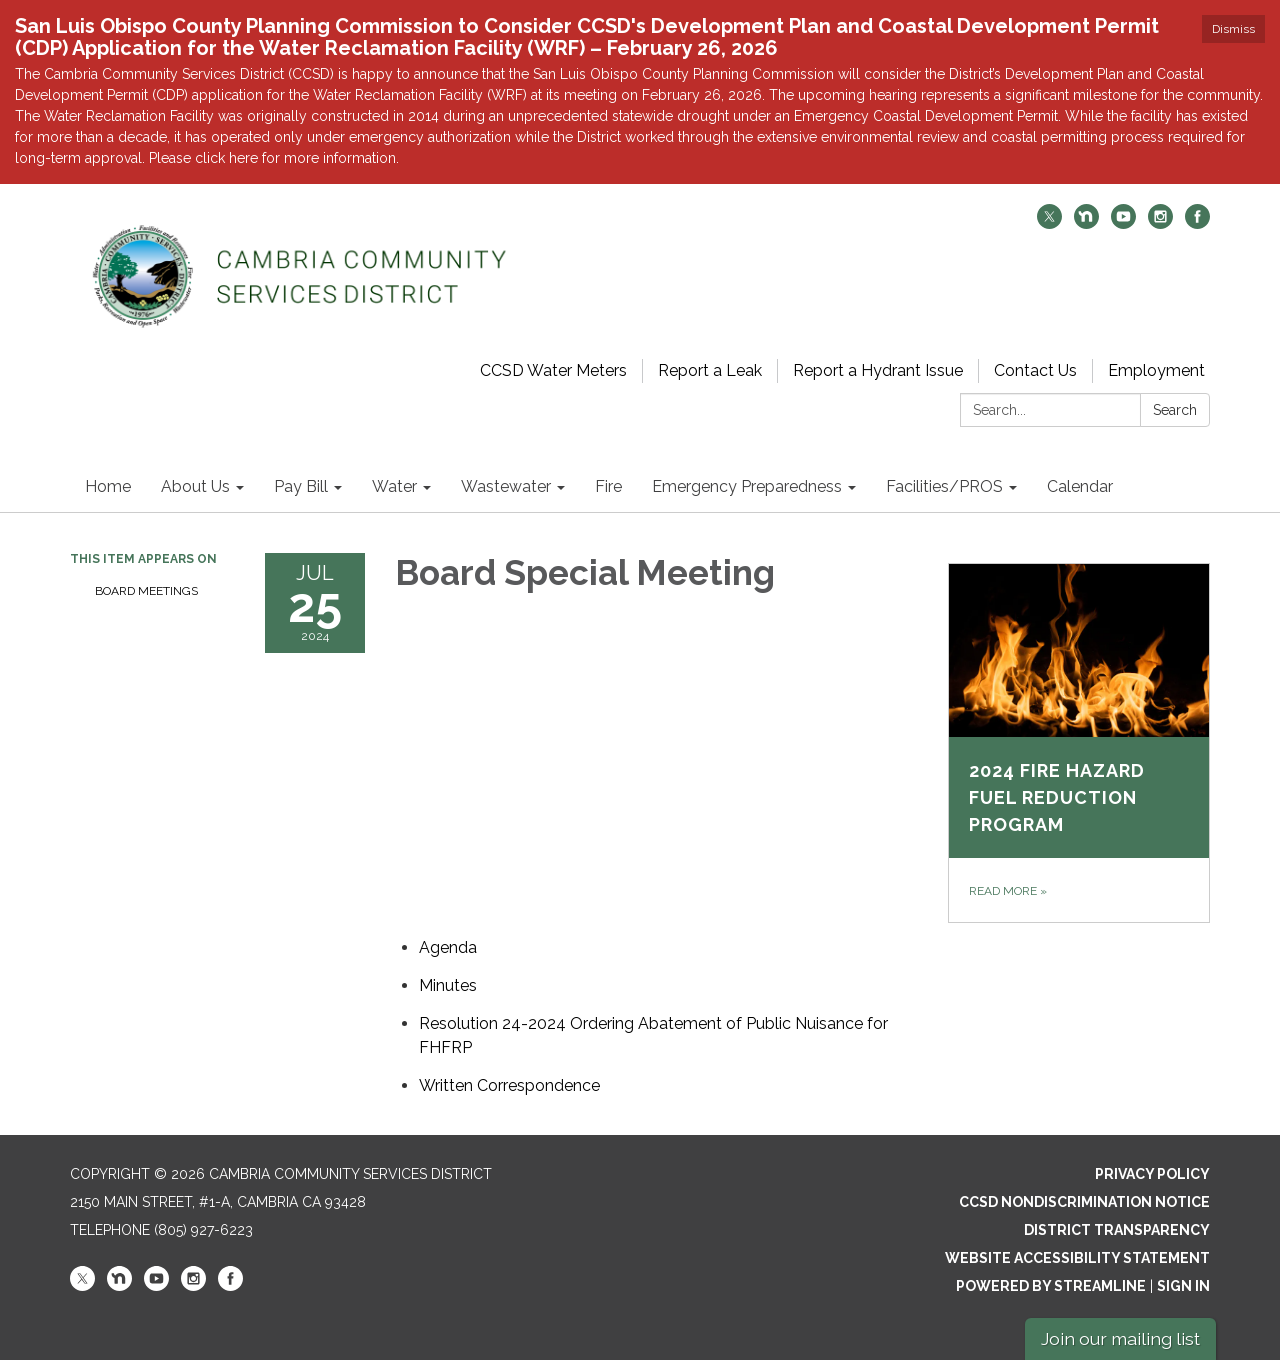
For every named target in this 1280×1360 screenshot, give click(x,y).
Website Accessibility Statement (1077, 1258)
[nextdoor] (1086, 223)
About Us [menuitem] (195, 486)
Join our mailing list (1120, 1338)
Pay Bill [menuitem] (301, 486)
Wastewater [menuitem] (506, 486)
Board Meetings (146, 591)
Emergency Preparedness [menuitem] (747, 486)
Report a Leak (710, 370)
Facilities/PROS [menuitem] (944, 486)
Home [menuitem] (108, 486)
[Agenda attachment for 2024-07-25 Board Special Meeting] (448, 947)
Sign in (1183, 1286)
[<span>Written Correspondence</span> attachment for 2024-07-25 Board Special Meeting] (509, 1085)
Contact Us (1035, 370)
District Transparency (1117, 1230)
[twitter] (1049, 223)
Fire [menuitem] (608, 486)
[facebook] (1197, 223)
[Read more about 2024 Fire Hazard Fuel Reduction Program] (1079, 743)
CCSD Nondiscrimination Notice (1084, 1202)
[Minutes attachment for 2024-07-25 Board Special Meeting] (448, 985)
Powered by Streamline (1051, 1286)
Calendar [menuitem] (1080, 486)
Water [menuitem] (394, 486)
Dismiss (1233, 29)
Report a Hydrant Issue (878, 370)
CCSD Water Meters (553, 370)
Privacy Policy (1152, 1174)
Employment (1156, 370)
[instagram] (1160, 223)
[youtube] (1123, 223)
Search (1175, 410)
